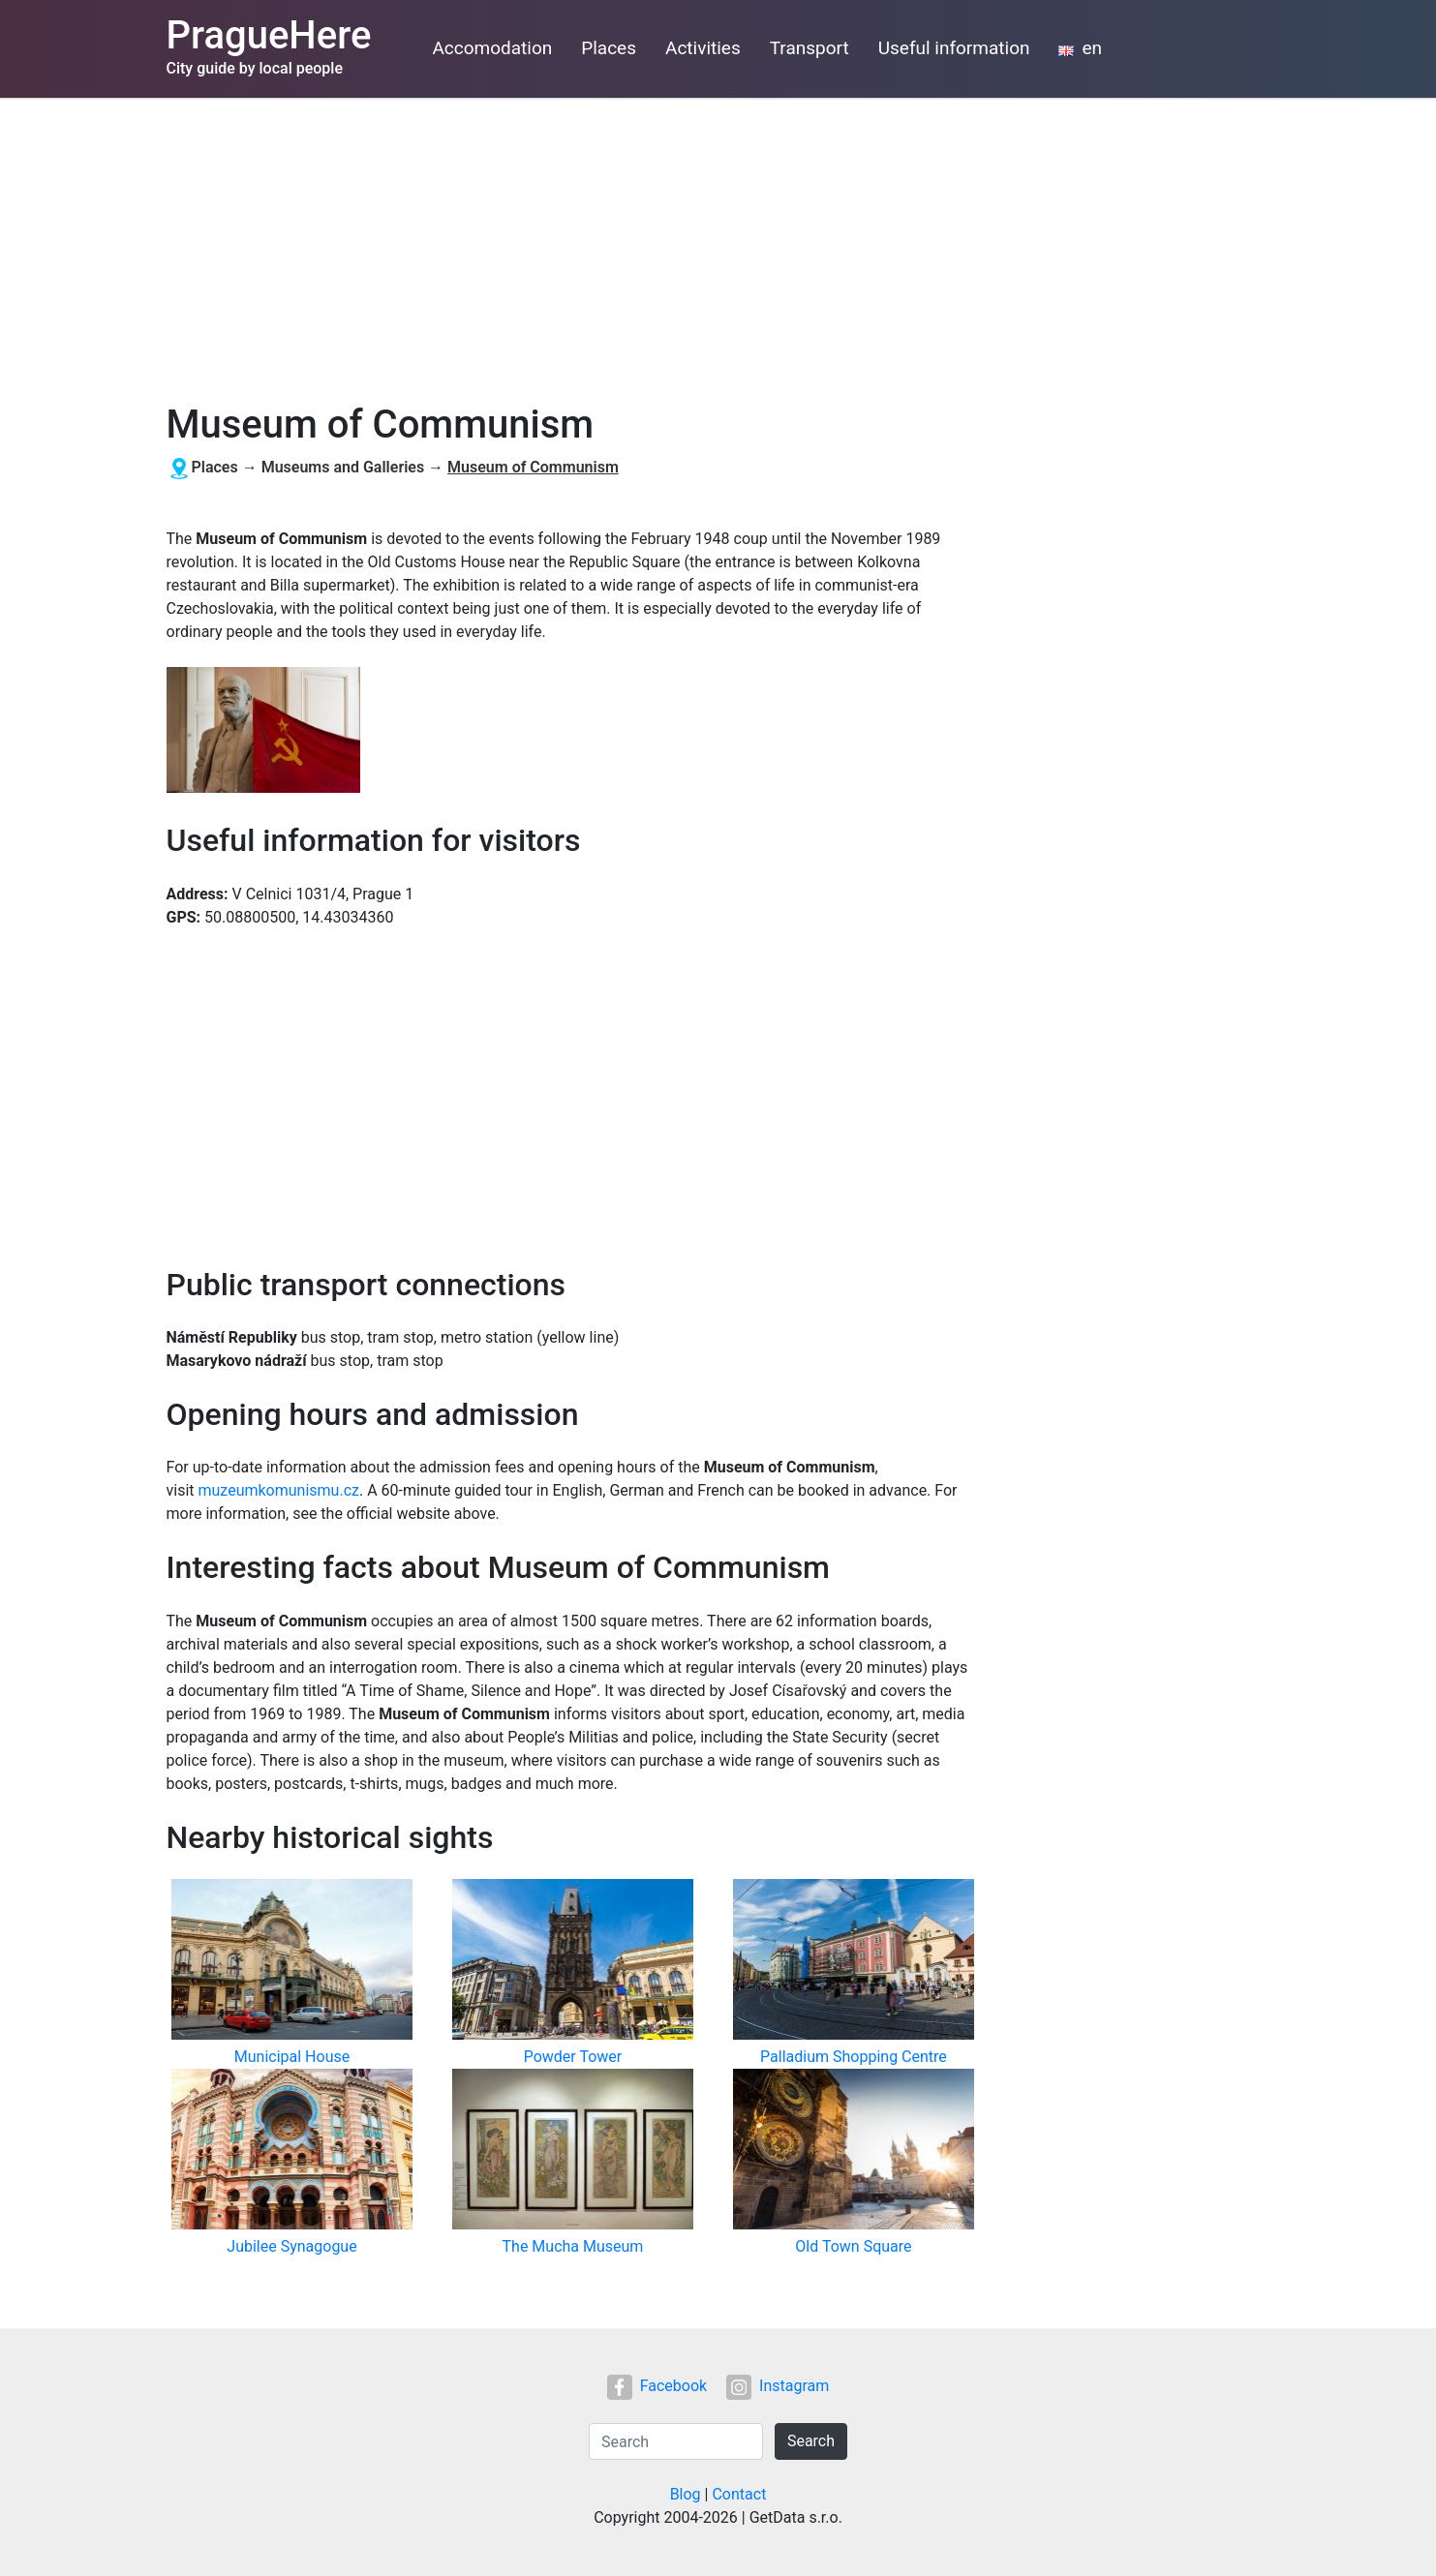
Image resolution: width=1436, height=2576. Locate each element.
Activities (703, 48)
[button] (263, 731)
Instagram (777, 2386)
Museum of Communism (533, 467)
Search (811, 2441)
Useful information (954, 48)
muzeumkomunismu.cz (279, 1490)
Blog (685, 2494)
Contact (739, 2494)
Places (608, 48)
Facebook (657, 2386)
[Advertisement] (718, 243)
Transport (809, 48)
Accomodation (492, 48)
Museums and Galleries (342, 467)
